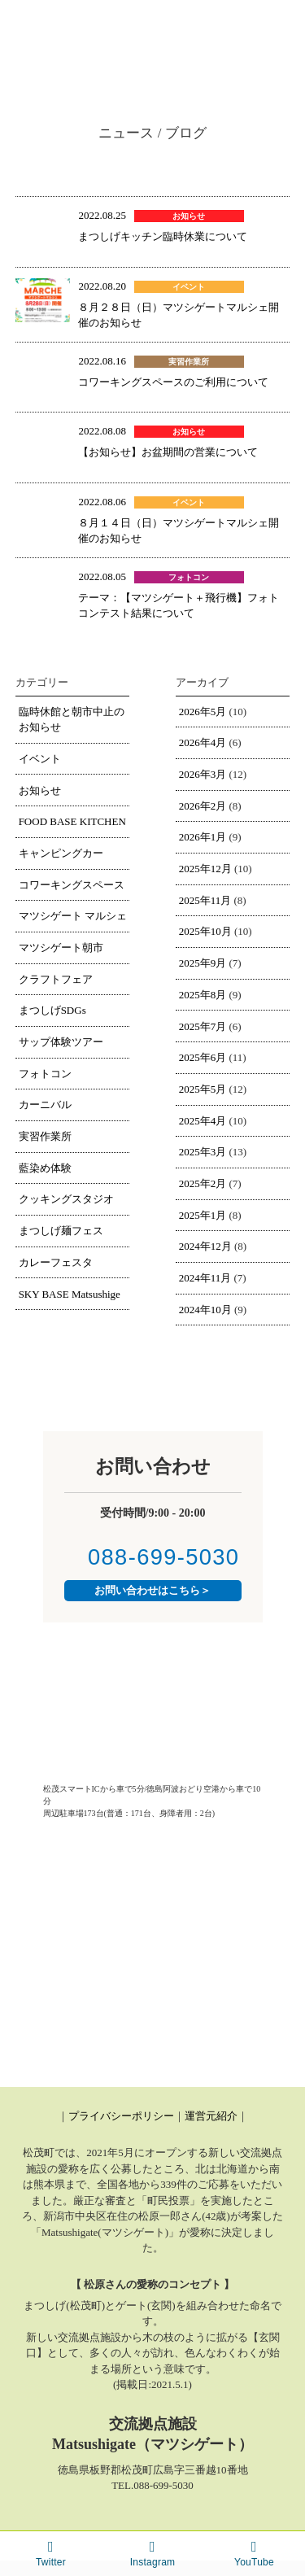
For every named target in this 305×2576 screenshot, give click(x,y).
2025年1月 (203, 1215)
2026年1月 (203, 837)
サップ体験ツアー (61, 1042)
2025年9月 (203, 963)
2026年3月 (203, 774)
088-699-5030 (153, 1557)
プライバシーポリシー (121, 2116)
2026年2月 (203, 806)
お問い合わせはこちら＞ (152, 1590)
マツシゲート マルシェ (73, 916)
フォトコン (45, 1074)
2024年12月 (205, 1246)
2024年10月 (205, 1309)
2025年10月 (205, 931)
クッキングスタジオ (66, 1199)
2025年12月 (205, 868)
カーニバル (45, 1104)
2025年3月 (203, 1152)
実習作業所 (45, 1136)
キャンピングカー (61, 853)
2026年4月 (203, 742)
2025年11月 (205, 900)
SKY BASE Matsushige (69, 1294)
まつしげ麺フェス (61, 1231)
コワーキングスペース (71, 885)
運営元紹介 (211, 2116)
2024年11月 (205, 1278)
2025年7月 (203, 1026)
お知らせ (40, 790)
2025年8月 (203, 995)
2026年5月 (203, 711)
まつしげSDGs (52, 1010)
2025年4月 (203, 1121)
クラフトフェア (56, 979)
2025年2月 (203, 1183)
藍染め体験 (45, 1168)
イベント (40, 759)
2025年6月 (203, 1057)
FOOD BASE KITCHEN (72, 821)
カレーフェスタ (56, 1262)
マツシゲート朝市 (61, 947)
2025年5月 (203, 1089)
